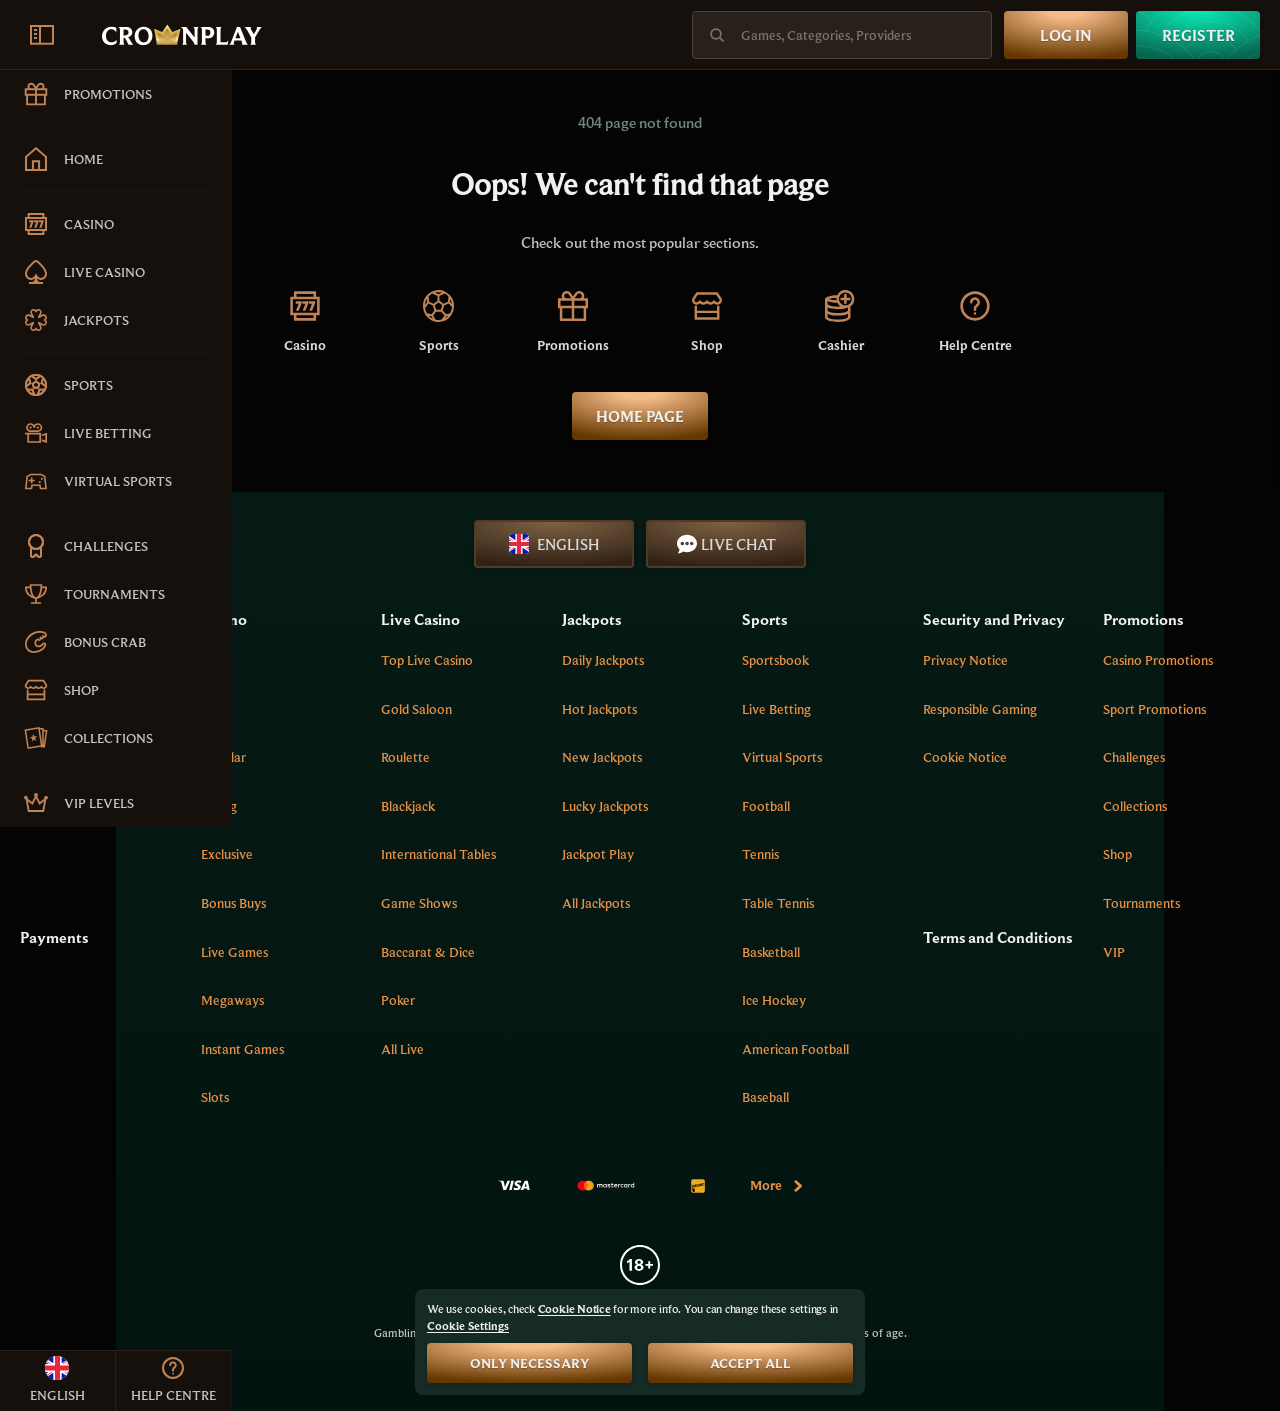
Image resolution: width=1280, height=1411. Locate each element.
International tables (604, 854)
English (670, 544)
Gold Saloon (582, 709)
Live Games (432, 952)
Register (1198, 35)
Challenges (1168, 757)
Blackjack (574, 806)
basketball (871, 952)
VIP (1148, 952)
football (866, 806)
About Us (279, 660)
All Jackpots (728, 903)
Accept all (750, 1363)
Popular (421, 757)
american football (895, 1049)
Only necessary (529, 1363)
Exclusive (425, 854)
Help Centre (287, 709)
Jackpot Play (730, 854)
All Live (568, 1049)
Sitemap (275, 806)
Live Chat (842, 544)
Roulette (571, 757)
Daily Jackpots (735, 660)
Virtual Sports (882, 757)
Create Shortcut (298, 757)
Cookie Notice (1031, 780)
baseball (865, 1097)
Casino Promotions (1192, 660)
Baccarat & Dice (594, 952)
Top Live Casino (593, 660)
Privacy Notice (1031, 682)
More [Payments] (894, 1185)
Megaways (430, 1000)
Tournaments (1175, 903)
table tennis (878, 903)
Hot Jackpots (731, 709)
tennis (860, 854)
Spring (417, 806)
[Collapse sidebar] (42, 35)
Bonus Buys (431, 903)
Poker (564, 1000)
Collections (1169, 806)
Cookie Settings (468, 1326)
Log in (1066, 35)
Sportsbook (875, 660)
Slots (413, 1097)
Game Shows (585, 903)
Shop (1151, 854)
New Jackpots (734, 757)
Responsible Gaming (1046, 731)
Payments (286, 930)
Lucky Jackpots (737, 806)
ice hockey (874, 1000)
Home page (756, 416)
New (413, 709)
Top (410, 660)
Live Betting (876, 709)
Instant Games (440, 1049)
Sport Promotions (1188, 709)
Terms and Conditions (1026, 941)
